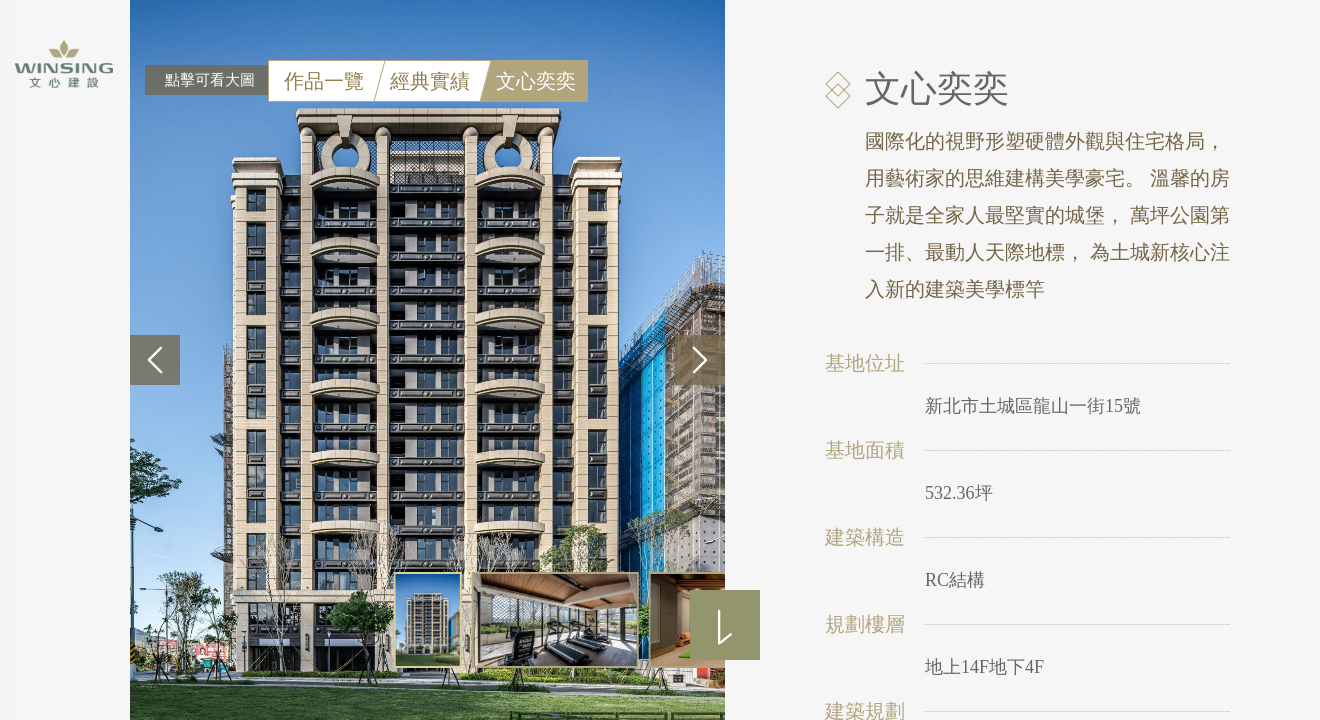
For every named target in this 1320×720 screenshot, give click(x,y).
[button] (155, 360)
